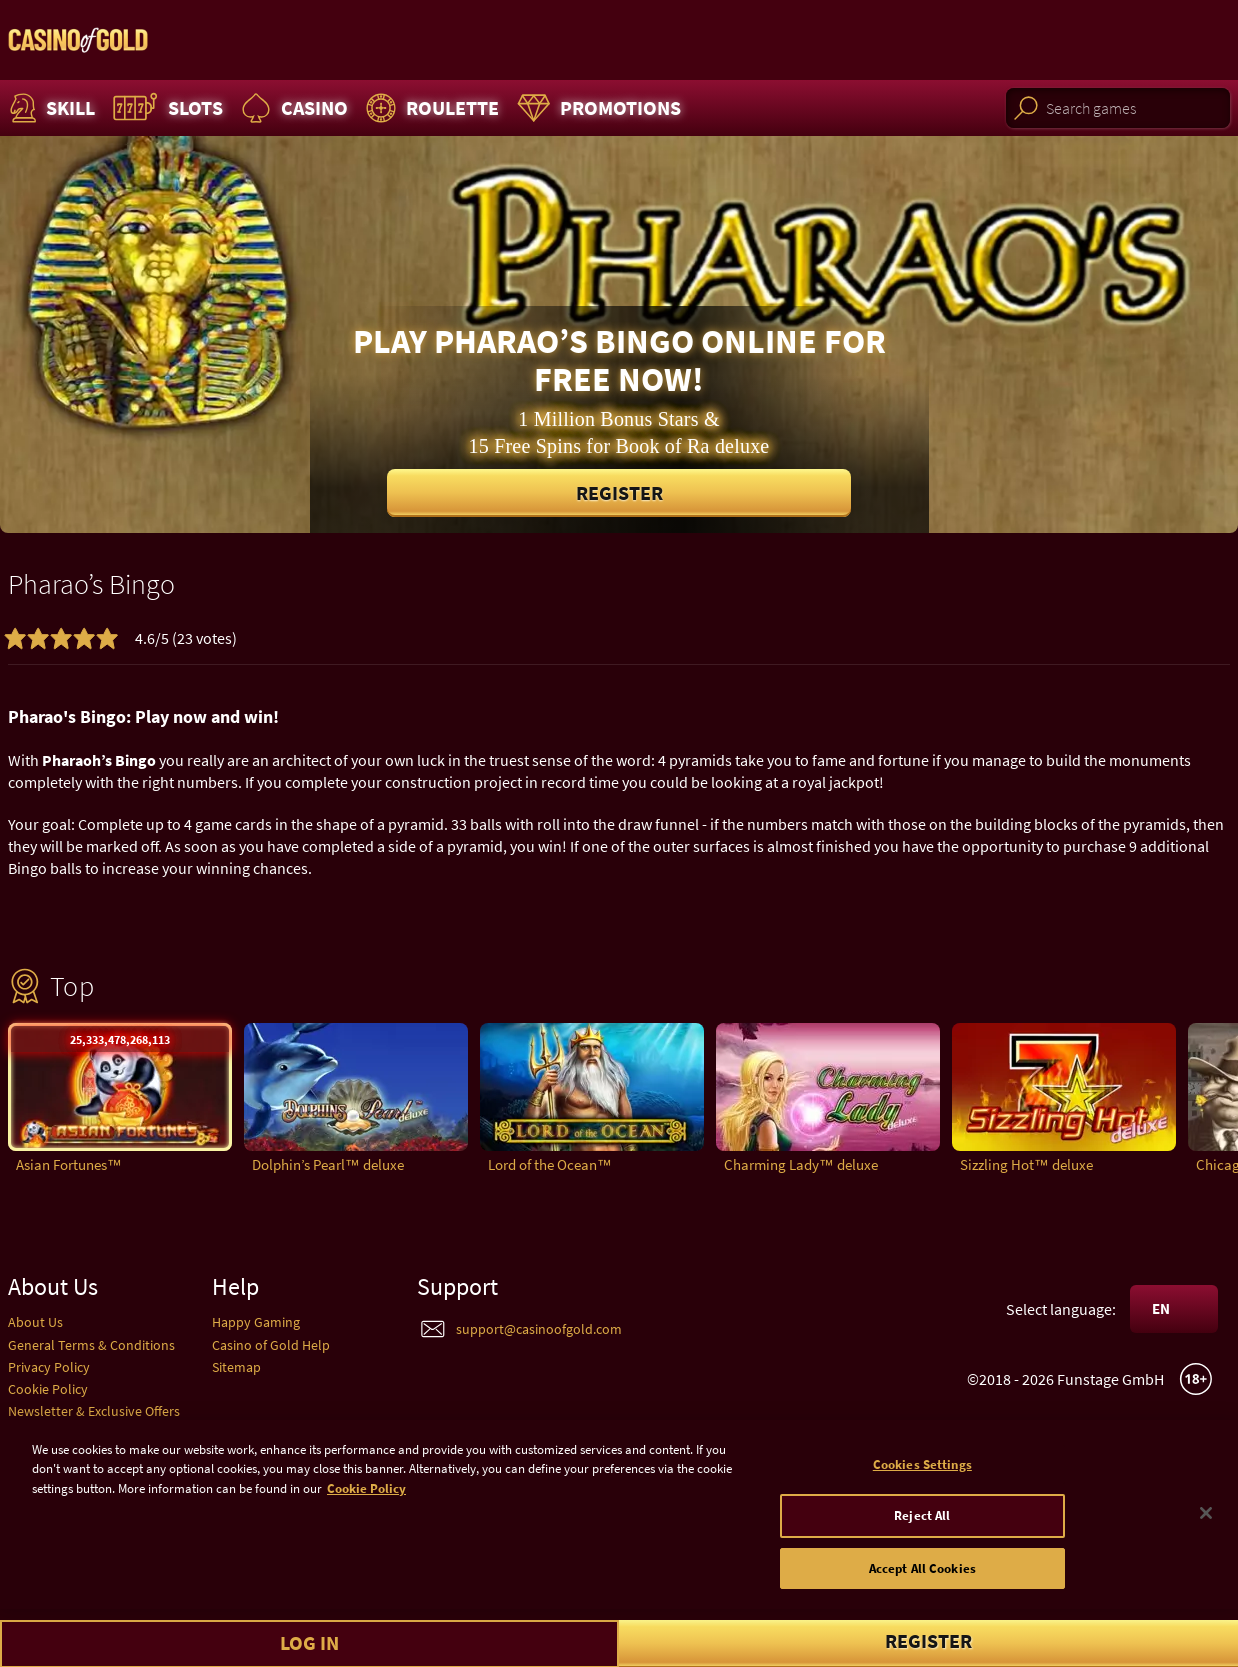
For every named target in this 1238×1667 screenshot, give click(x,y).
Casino (292, 108)
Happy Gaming (256, 1322)
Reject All (922, 1524)
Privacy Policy (49, 1367)
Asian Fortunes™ (69, 1164)
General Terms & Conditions (91, 1345)
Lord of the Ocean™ (550, 1164)
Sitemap (236, 1367)
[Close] (1206, 1522)
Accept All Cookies (922, 1577)
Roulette (430, 108)
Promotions (596, 108)
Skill (50, 108)
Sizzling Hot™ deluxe (1026, 1164)
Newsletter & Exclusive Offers (94, 1411)
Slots (165, 108)
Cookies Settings (922, 1473)
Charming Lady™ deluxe (801, 1164)
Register (619, 492)
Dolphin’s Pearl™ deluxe (328, 1164)
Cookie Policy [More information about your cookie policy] (366, 1497)
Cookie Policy (48, 1389)
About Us (35, 1322)
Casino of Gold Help (271, 1345)
